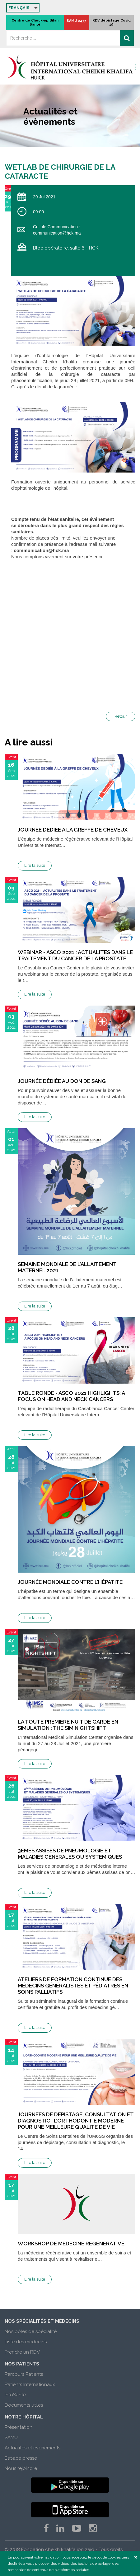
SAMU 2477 (76, 21)
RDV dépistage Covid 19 (111, 22)
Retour (120, 716)
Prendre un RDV (22, 2352)
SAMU (11, 2437)
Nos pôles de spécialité (31, 2331)
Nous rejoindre (21, 2468)
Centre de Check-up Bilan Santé (35, 22)
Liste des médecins (26, 2342)
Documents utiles (24, 2405)
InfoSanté (15, 2395)
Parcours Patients (24, 2374)
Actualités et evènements (32, 2448)
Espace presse (21, 2458)
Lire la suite (34, 865)
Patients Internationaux (30, 2384)
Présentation (18, 2427)
